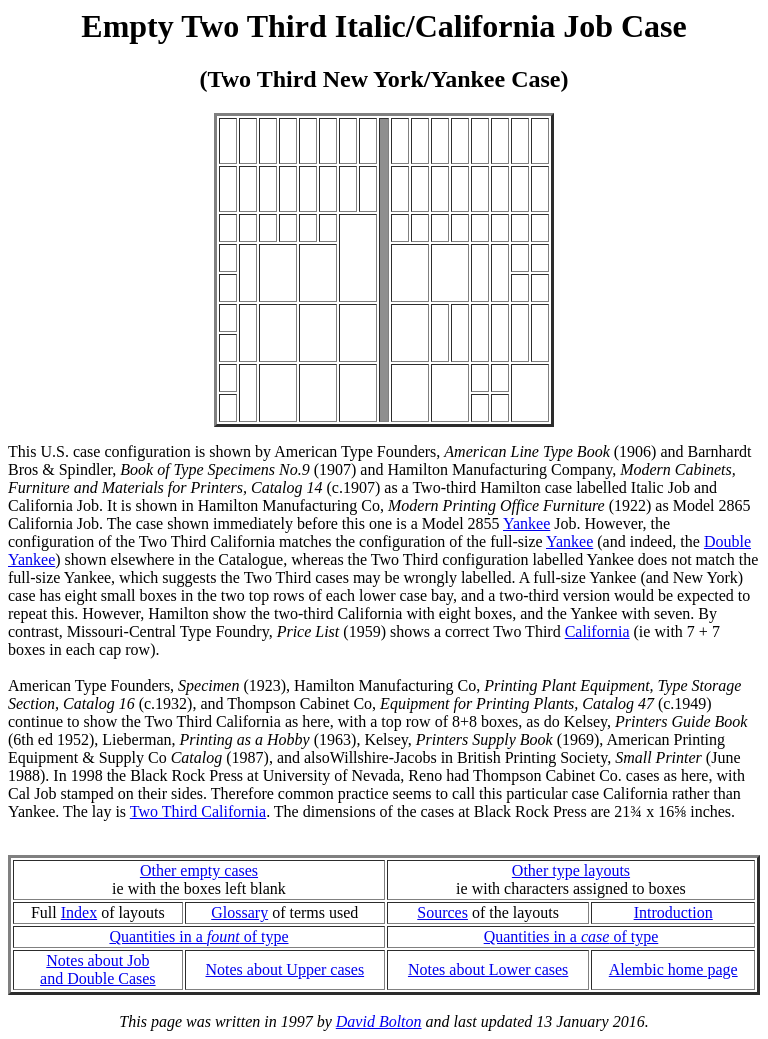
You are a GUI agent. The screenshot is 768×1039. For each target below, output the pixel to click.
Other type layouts (571, 870)
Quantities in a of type (198, 936)
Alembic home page (673, 969)
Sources (442, 912)
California (597, 631)
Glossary (239, 912)
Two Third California (198, 811)
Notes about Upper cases (284, 969)
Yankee (526, 523)
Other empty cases (199, 870)
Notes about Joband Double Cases (98, 969)
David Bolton (379, 1021)
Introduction (673, 912)
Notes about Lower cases (488, 969)
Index (79, 912)
